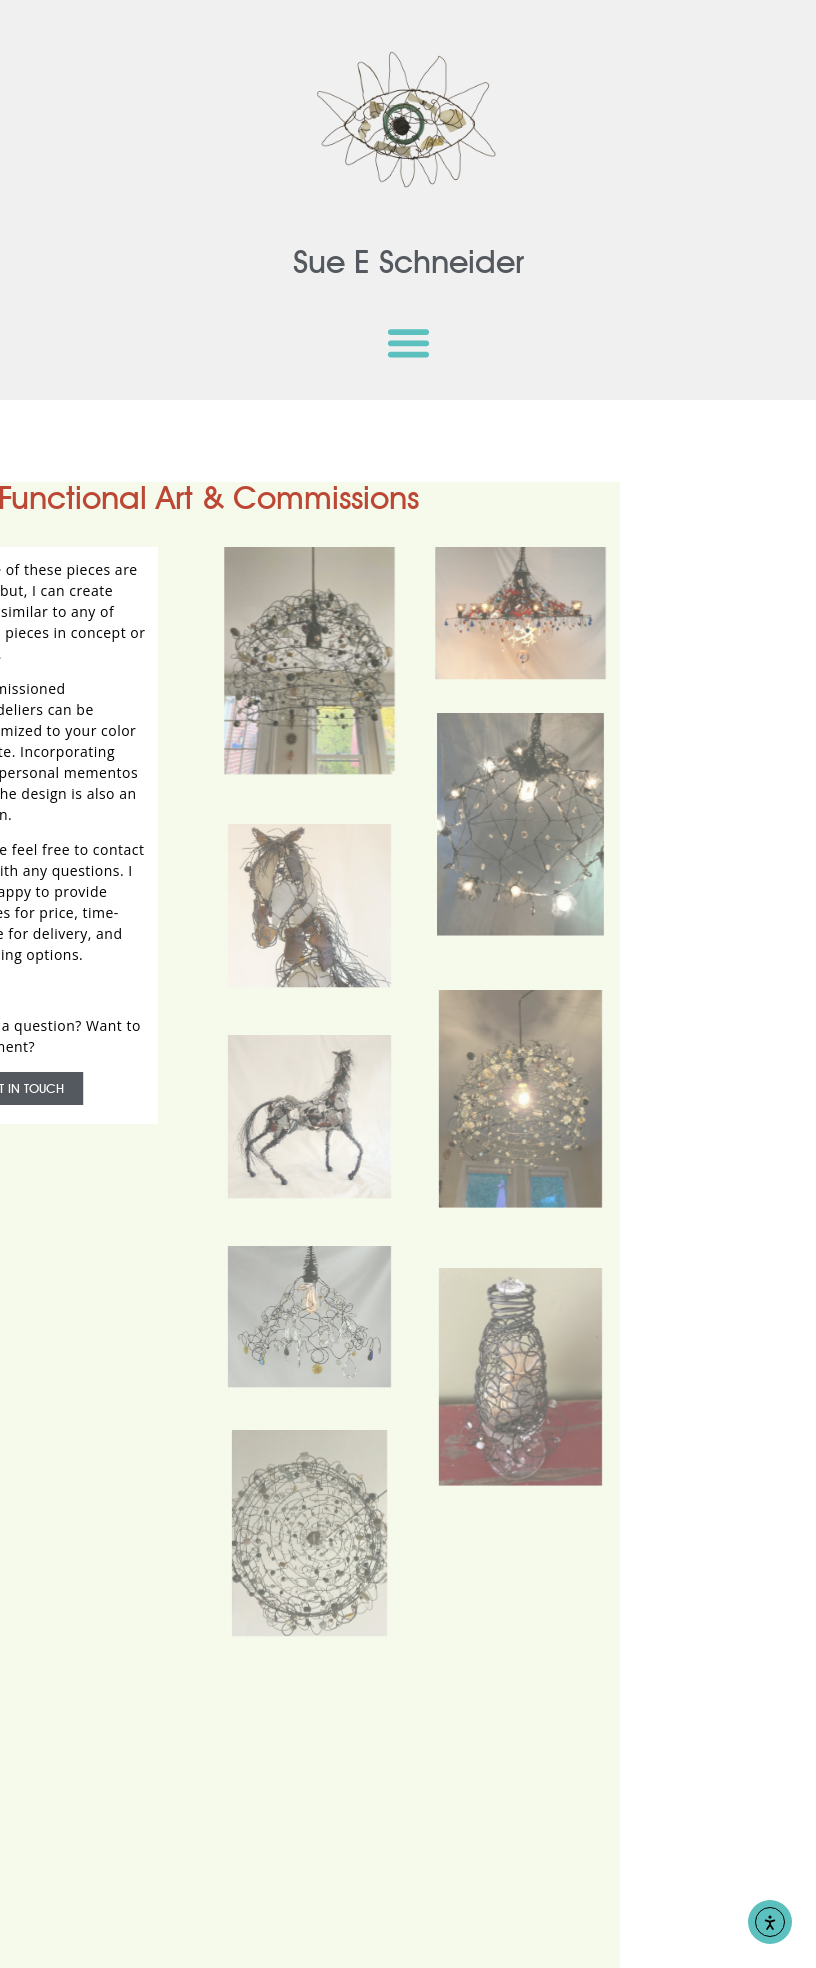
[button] (408, 342)
